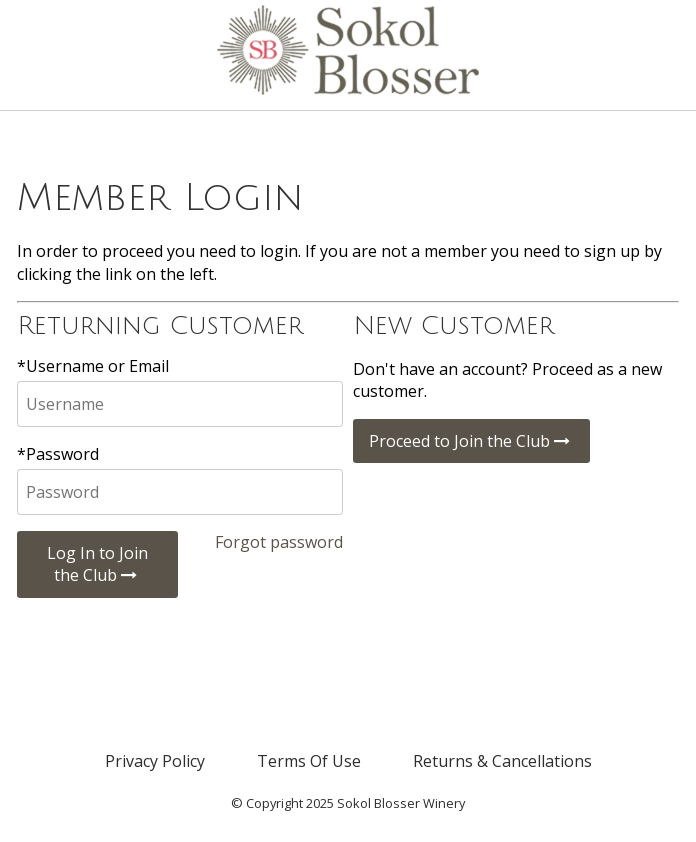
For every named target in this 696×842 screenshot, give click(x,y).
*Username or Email (93, 366)
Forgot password (279, 542)
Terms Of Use (309, 761)
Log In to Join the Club (97, 564)
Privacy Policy (155, 761)
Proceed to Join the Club (471, 441)
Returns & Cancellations (502, 761)
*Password (58, 454)
